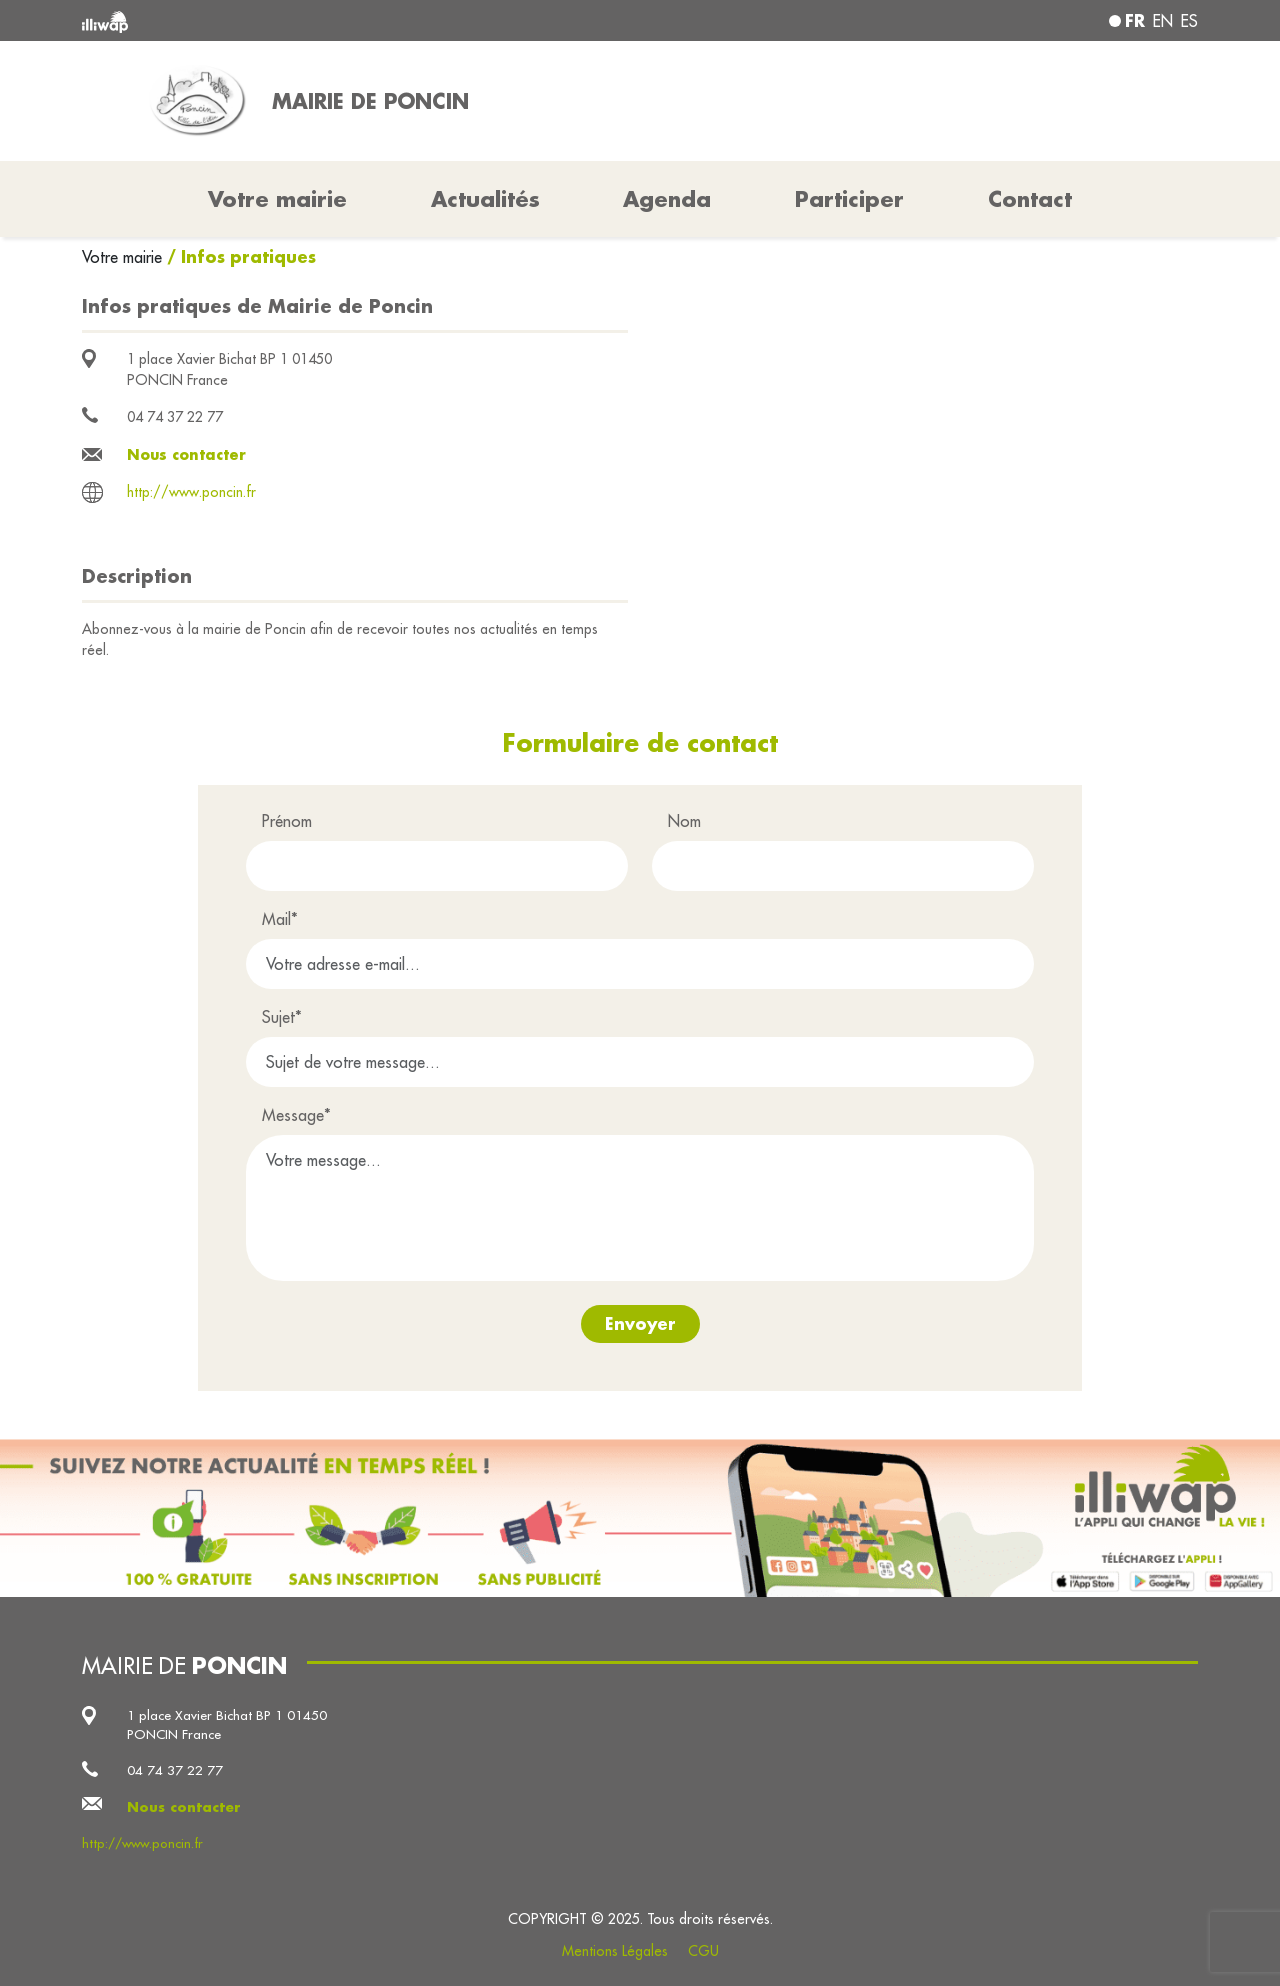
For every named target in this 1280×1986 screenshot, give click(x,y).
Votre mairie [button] (277, 199)
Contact (1030, 199)
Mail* (280, 919)
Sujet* (282, 1017)
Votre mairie (124, 257)
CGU (703, 1951)
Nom (684, 821)
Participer (849, 199)
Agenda (667, 199)
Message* (296, 1115)
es (1189, 21)
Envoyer (640, 1323)
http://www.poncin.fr (191, 492)
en (1163, 21)
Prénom (287, 821)
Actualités (485, 199)
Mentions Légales (615, 1951)
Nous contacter (186, 454)
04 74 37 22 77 (175, 417)
